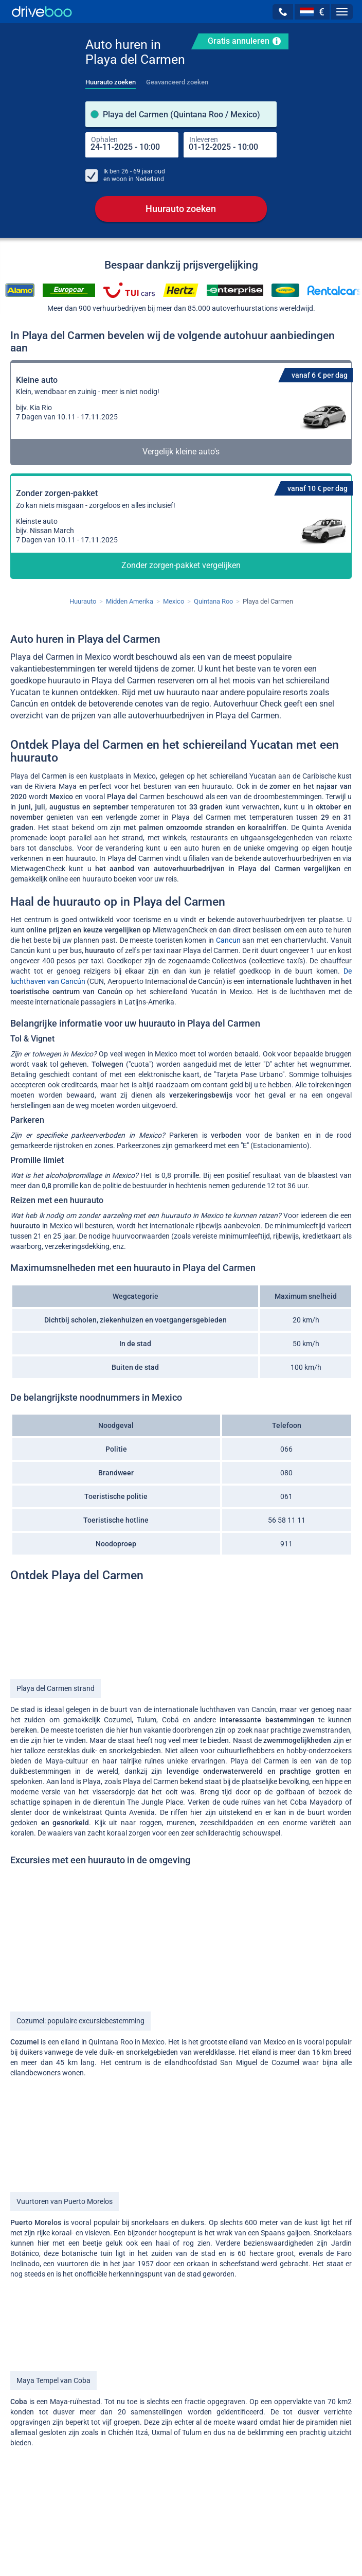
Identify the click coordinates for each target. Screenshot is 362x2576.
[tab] (110, 79)
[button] (283, 12)
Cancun (228, 941)
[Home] (42, 12)
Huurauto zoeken (181, 209)
